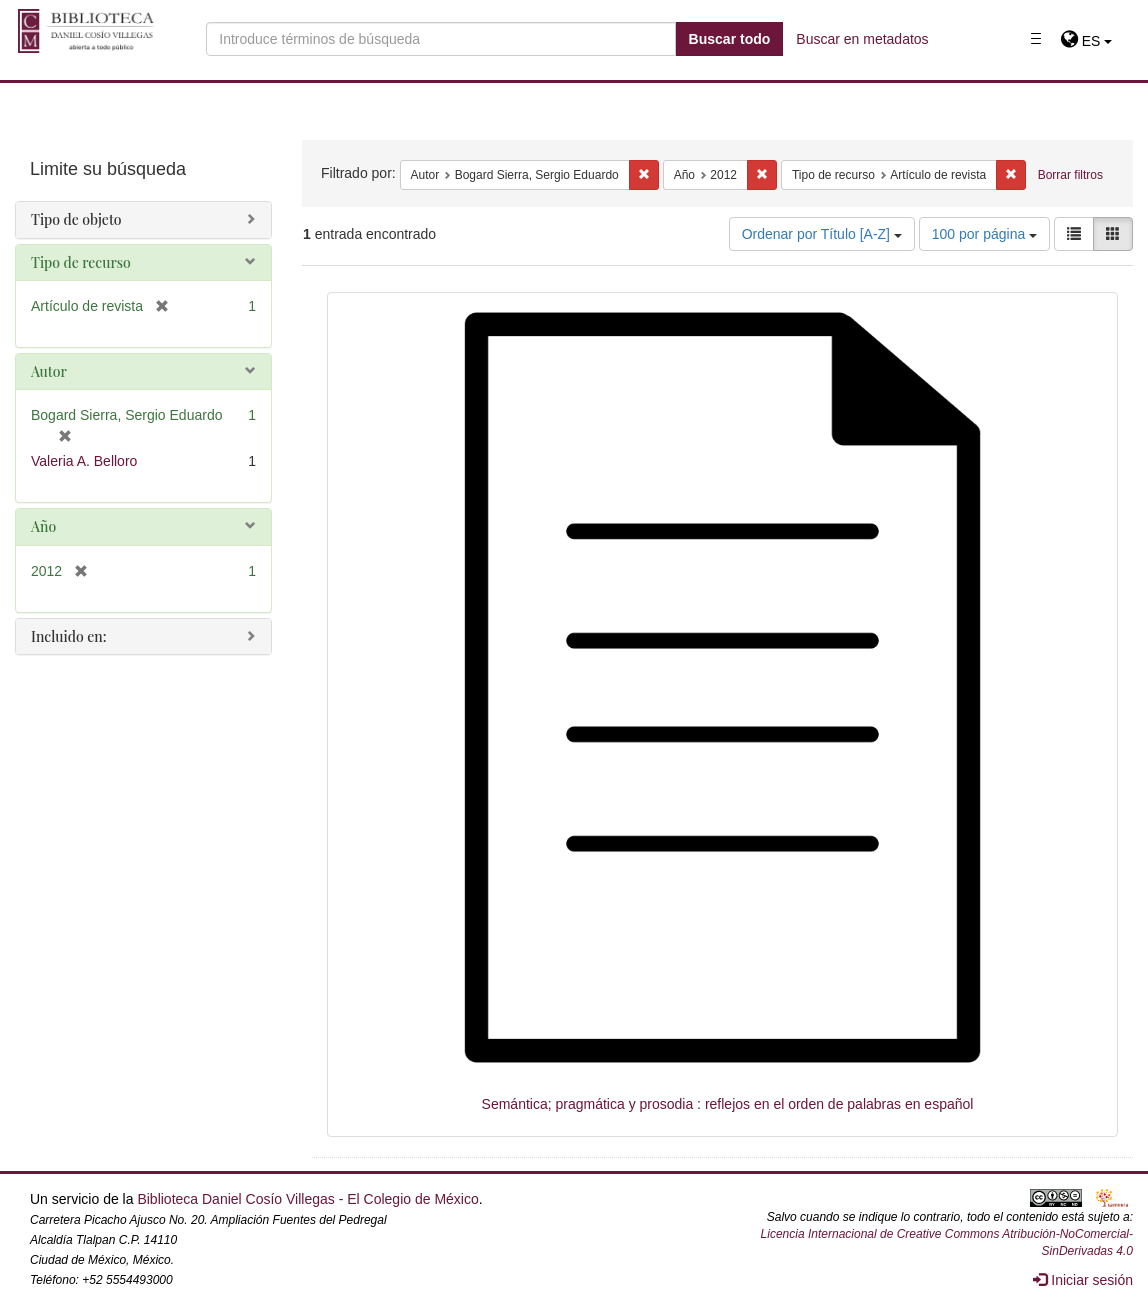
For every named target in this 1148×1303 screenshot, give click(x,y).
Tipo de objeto (76, 219)
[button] (1086, 41)
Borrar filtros (1070, 175)
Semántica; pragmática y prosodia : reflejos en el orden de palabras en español (728, 1104)
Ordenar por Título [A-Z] (822, 234)
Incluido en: (68, 636)
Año (43, 526)
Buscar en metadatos (862, 39)
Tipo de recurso (81, 262)
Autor (49, 371)
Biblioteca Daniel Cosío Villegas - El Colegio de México (307, 1199)
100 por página (984, 234)
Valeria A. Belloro (84, 461)
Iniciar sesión (1083, 1280)
